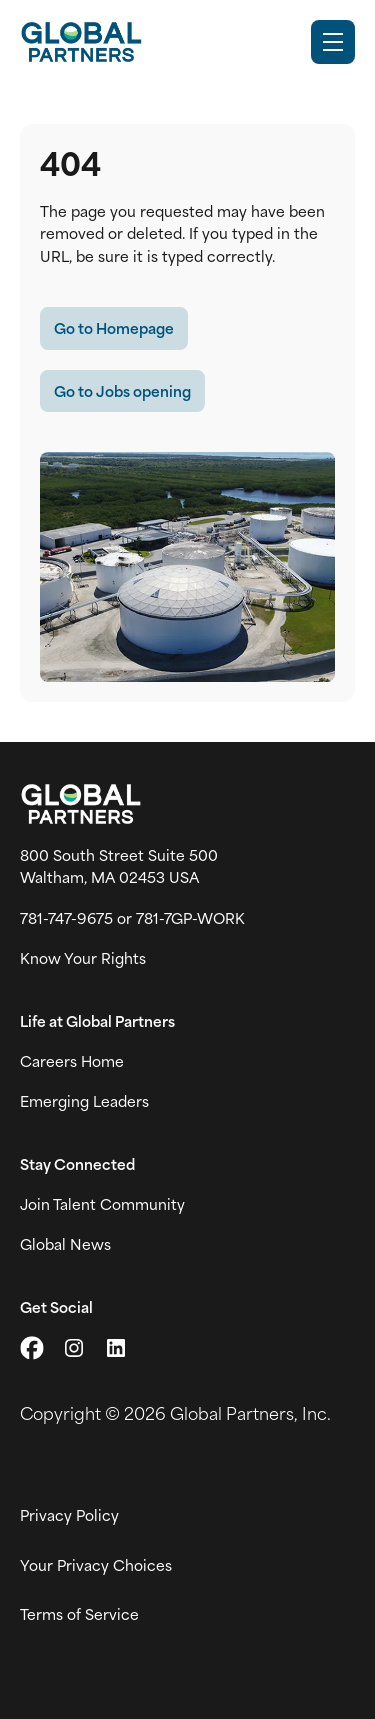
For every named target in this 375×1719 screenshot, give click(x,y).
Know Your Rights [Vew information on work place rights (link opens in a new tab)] (83, 958)
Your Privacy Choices (96, 1565)
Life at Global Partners (97, 1021)
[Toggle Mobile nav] (333, 42)
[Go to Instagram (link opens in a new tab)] (74, 1348)
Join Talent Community (102, 1204)
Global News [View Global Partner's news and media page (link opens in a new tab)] (65, 1244)
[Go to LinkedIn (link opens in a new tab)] (116, 1348)
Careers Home (72, 1061)
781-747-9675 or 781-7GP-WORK (132, 918)
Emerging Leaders (84, 1101)
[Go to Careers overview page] (81, 42)
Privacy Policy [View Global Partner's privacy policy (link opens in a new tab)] (69, 1515)
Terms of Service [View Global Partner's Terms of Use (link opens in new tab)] (79, 1614)
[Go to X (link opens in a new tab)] (32, 1348)
